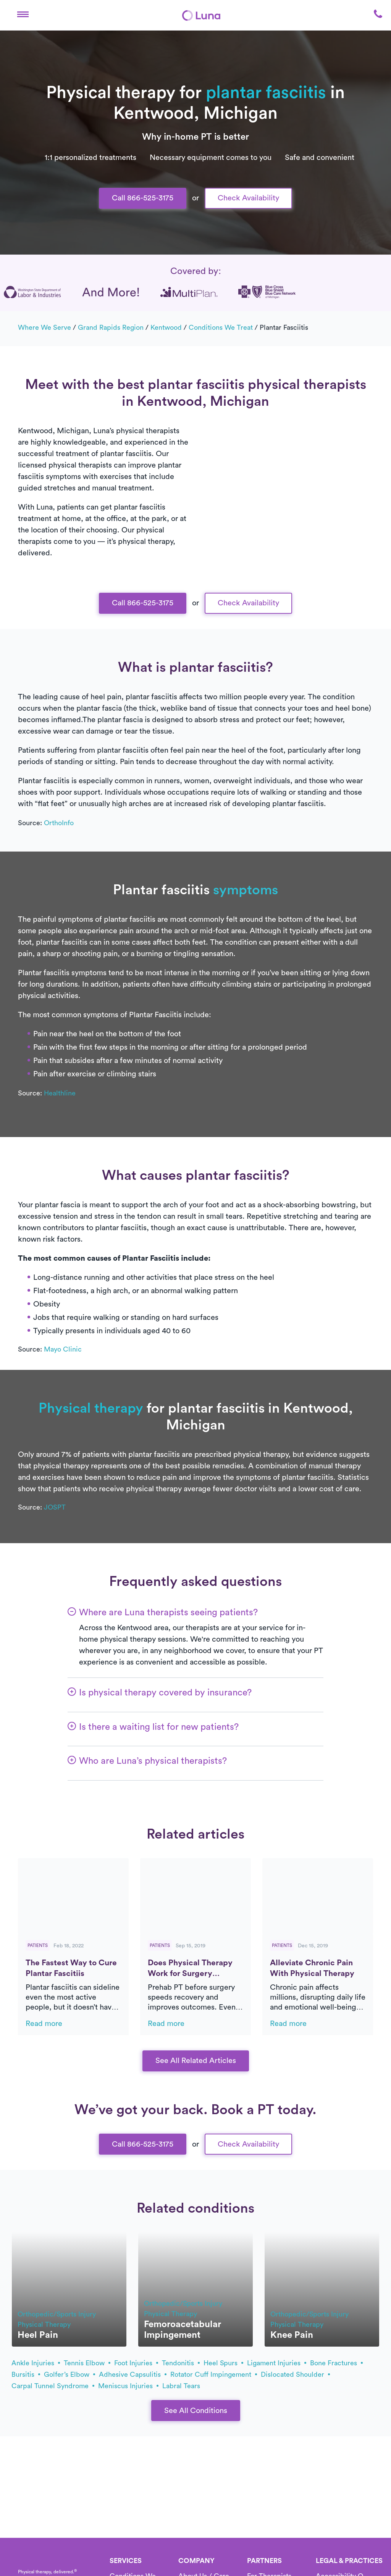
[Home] (201, 15)
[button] (23, 15)
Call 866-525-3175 (142, 198)
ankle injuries (35, 2363)
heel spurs (223, 2363)
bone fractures (336, 2363)
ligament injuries (276, 2363)
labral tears (181, 2385)
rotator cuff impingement (213, 2374)
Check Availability (248, 198)
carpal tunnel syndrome (52, 2385)
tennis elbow (87, 2363)
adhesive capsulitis (132, 2374)
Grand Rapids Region (111, 327)
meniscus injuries (128, 2385)
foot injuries (136, 2363)
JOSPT (55, 1507)
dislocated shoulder (295, 2374)
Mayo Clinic (63, 1349)
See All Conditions (195, 2411)
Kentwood (166, 327)
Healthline (60, 1093)
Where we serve (44, 327)
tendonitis (181, 2363)
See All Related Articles (195, 2061)
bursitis (25, 2374)
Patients (37, 1945)
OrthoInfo (59, 822)
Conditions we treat (221, 327)
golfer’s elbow (69, 2374)
